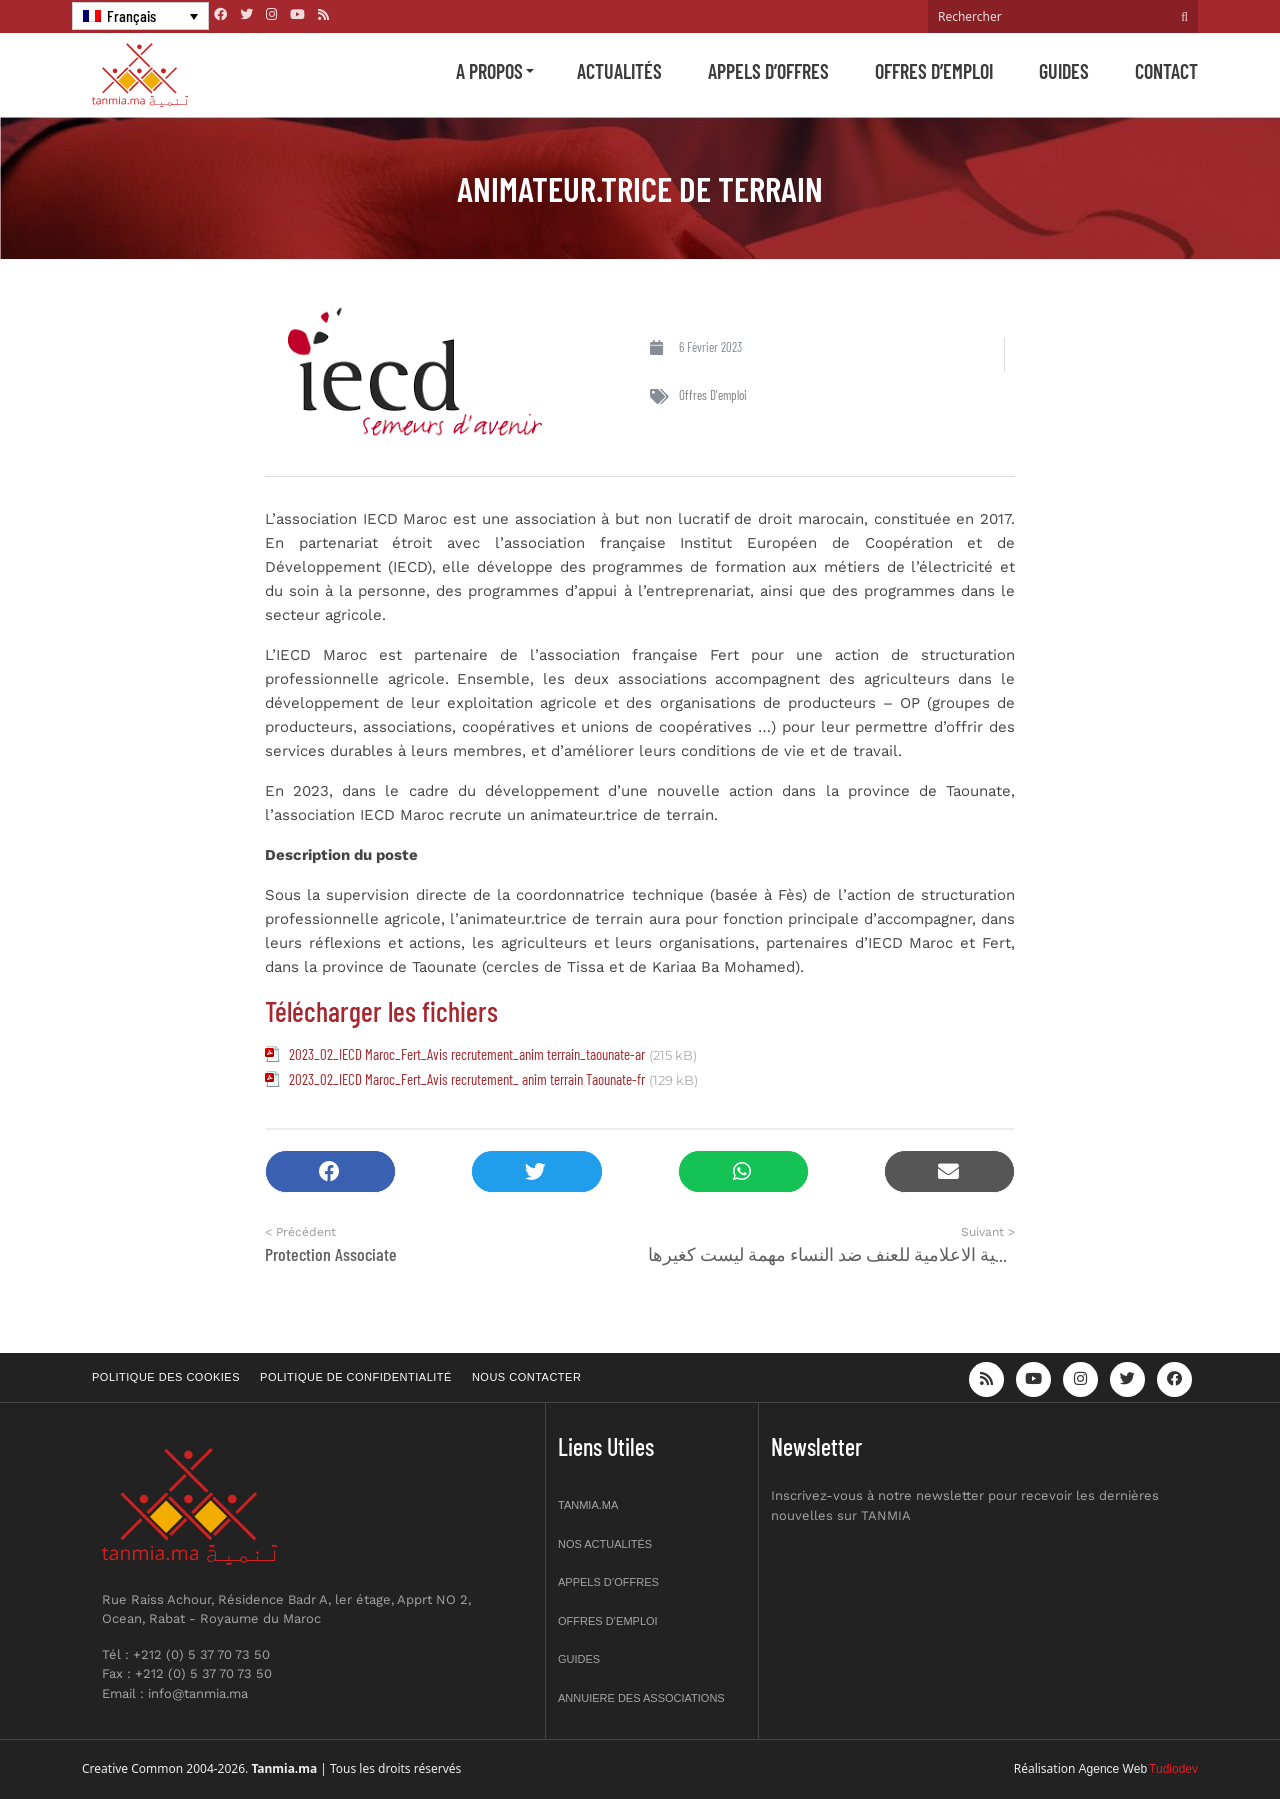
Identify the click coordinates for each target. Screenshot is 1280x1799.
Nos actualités (605, 1544)
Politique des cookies (166, 1377)
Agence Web (1113, 1769)
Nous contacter (526, 1377)
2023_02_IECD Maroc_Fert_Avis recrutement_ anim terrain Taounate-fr (467, 1079)
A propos (489, 71)
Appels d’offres (768, 71)
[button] (330, 1171)
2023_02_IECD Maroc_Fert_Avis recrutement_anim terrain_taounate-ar (467, 1054)
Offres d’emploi (934, 71)
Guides (1064, 71)
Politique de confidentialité (356, 1377)
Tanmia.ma (588, 1505)
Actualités (619, 71)
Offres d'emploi (713, 395)
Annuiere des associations (641, 1698)
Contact (1166, 71)
